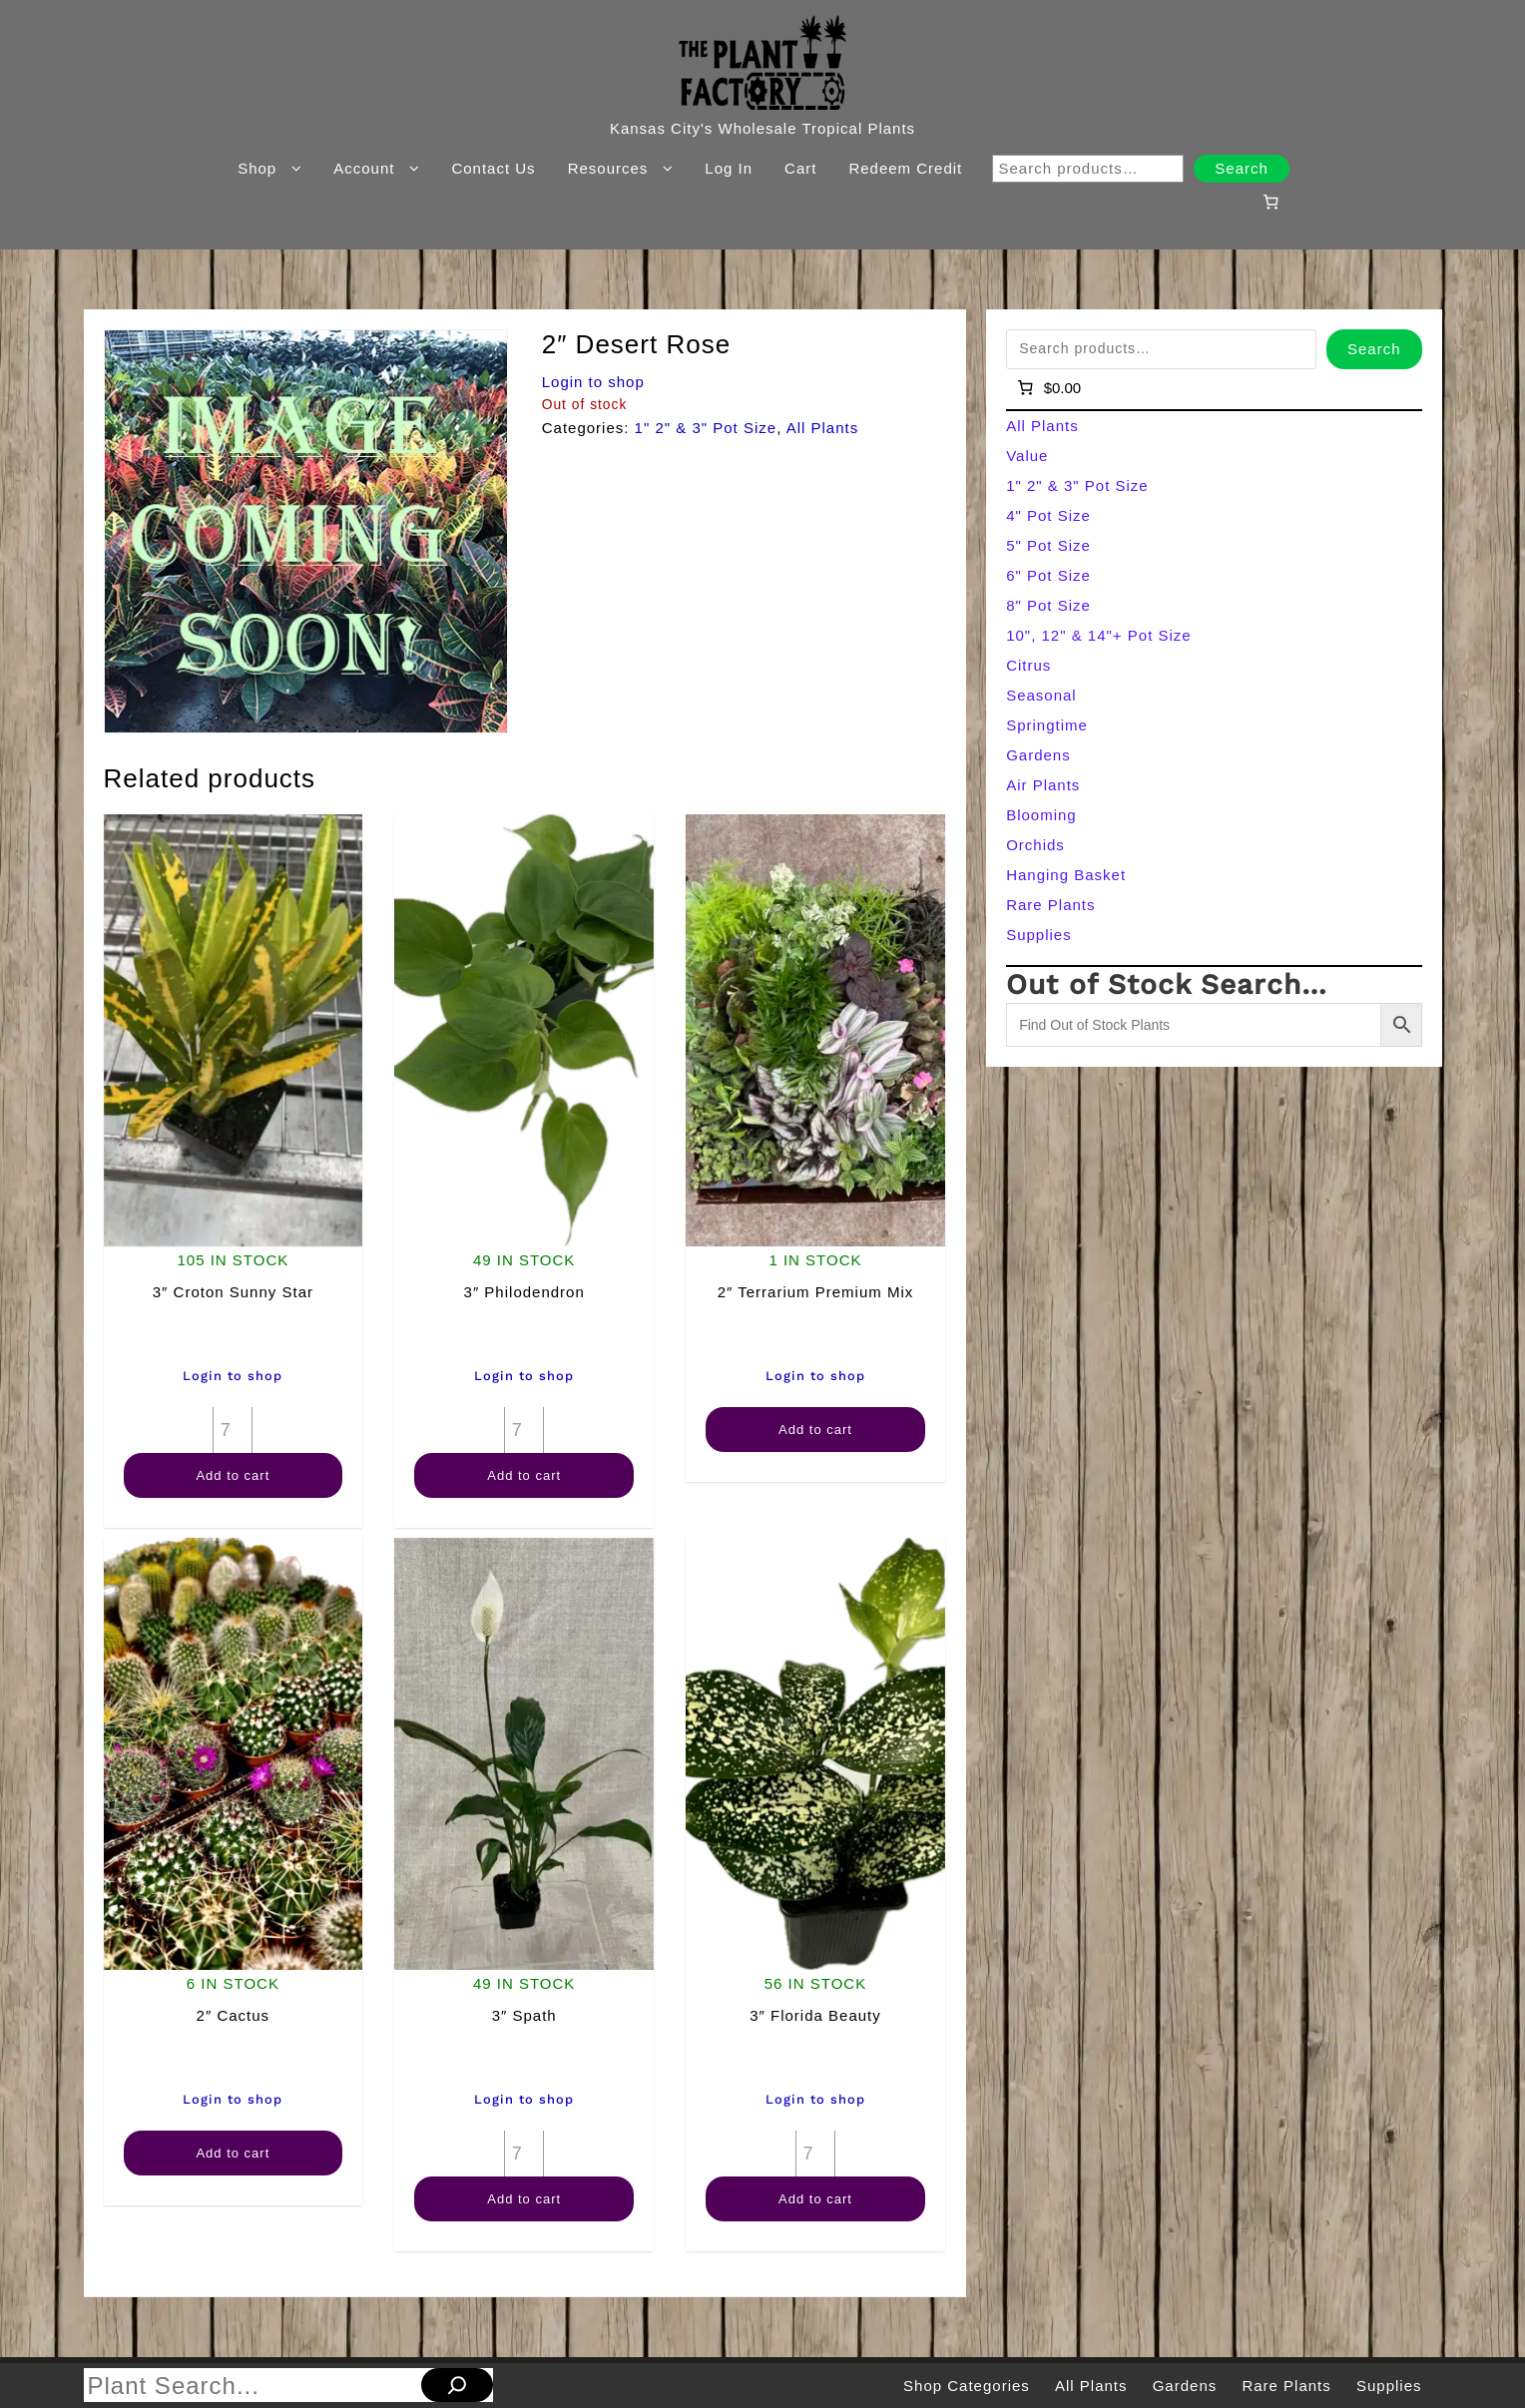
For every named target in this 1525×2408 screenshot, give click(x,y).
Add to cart (232, 1475)
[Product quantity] (233, 1430)
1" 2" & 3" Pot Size (706, 427)
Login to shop (593, 381)
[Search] (457, 2385)
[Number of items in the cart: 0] (1270, 202)
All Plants (822, 427)
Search (1242, 168)
